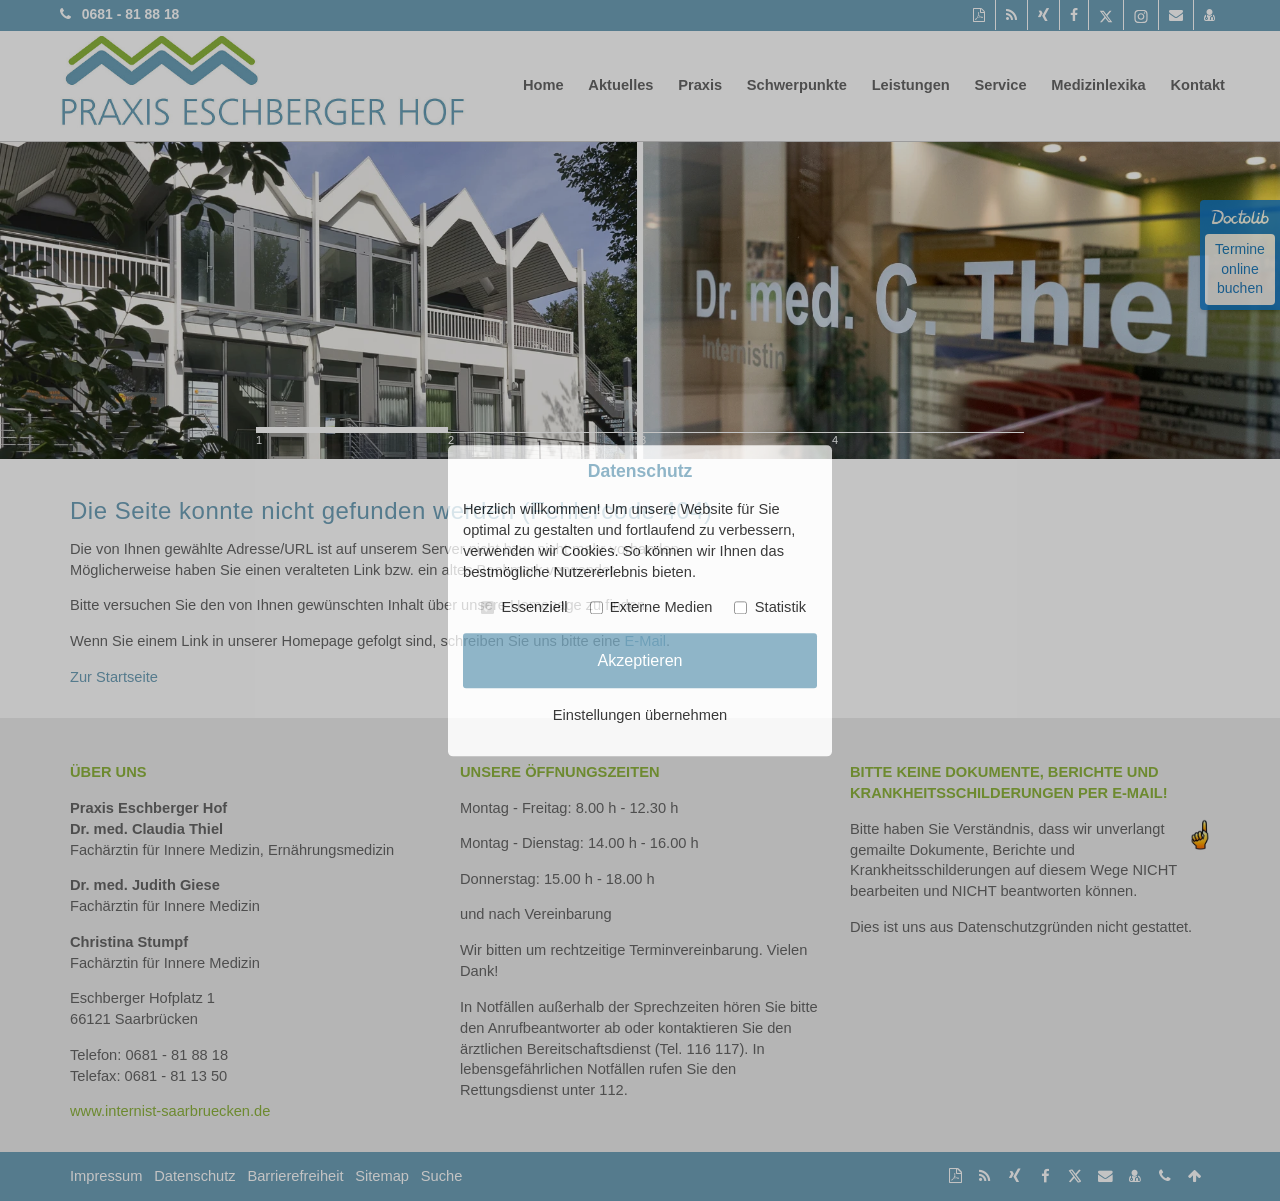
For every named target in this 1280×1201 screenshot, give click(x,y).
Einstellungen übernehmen (640, 715)
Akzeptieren (639, 660)
